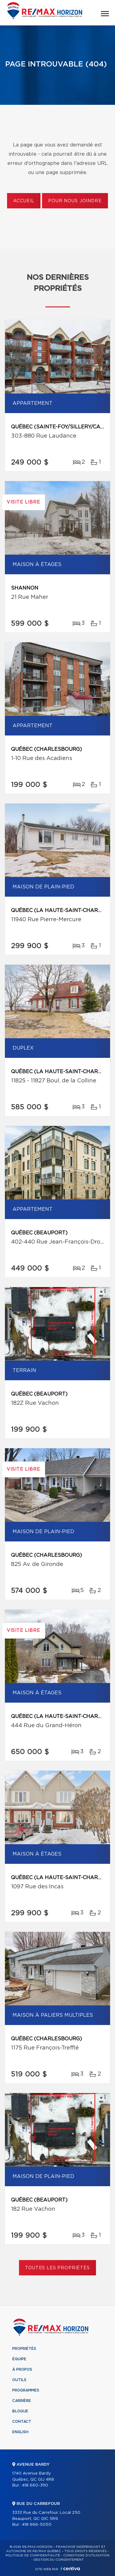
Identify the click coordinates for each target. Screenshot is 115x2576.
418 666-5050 (37, 2525)
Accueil (23, 201)
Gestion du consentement (58, 2559)
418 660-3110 (35, 2485)
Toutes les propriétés (57, 2268)
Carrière (21, 2401)
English (20, 2432)
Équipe (19, 2359)
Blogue (20, 2411)
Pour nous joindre (75, 201)
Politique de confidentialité (33, 2555)
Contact (21, 2421)
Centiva (70, 2568)
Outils (19, 2380)
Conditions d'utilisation (86, 2555)
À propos (22, 2369)
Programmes (25, 2390)
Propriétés (24, 2348)
